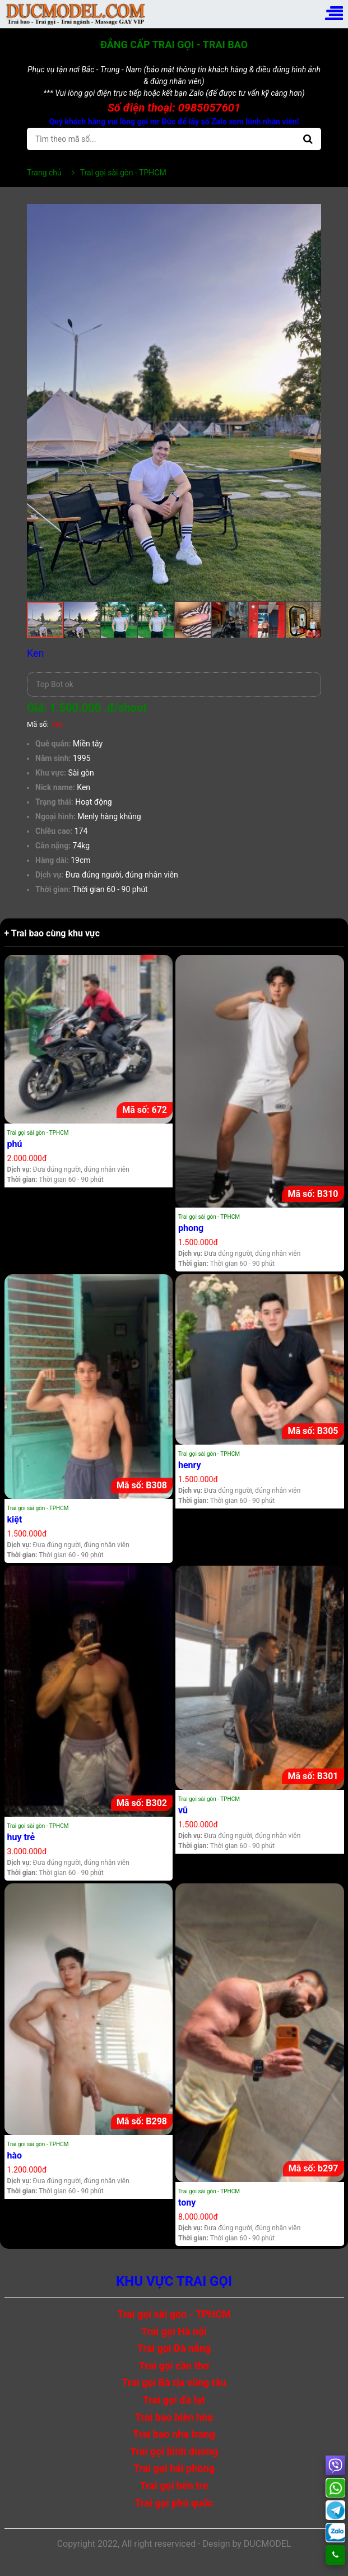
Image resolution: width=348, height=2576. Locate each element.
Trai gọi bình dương (174, 2451)
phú (14, 1144)
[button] (311, 214)
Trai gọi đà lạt (174, 2400)
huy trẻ (21, 1837)
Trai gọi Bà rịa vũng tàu (174, 2382)
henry (189, 1465)
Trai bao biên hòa (174, 2417)
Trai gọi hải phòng (174, 2468)
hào (14, 2155)
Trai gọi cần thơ (174, 2365)
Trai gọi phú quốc (174, 2503)
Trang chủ (44, 172)
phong (190, 1228)
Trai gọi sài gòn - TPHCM (38, 1133)
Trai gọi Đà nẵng (174, 2348)
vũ (183, 1810)
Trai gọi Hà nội (174, 2331)
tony (187, 2202)
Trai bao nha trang (174, 2434)
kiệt (14, 1519)
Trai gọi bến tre (174, 2485)
